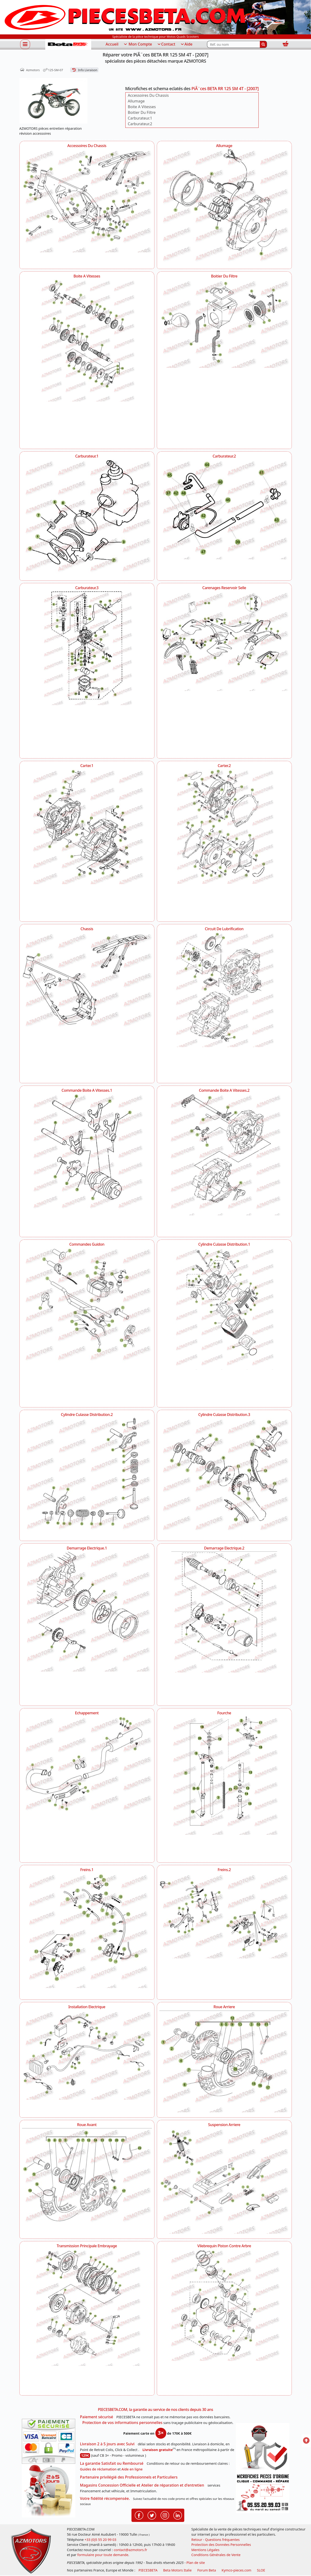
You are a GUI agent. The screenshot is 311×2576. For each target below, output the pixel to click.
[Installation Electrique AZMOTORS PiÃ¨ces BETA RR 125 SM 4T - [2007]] (87, 2055)
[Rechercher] (263, 44)
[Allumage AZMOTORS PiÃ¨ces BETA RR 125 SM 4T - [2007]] (224, 206)
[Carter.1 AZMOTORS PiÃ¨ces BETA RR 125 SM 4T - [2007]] (87, 835)
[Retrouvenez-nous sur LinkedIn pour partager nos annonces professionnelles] (177, 2515)
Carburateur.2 (140, 123)
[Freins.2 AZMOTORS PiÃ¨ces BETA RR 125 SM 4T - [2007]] (224, 1916)
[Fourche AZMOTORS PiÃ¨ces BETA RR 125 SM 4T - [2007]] (224, 1787)
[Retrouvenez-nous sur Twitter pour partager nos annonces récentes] (152, 2515)
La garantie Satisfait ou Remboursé (112, 2463)
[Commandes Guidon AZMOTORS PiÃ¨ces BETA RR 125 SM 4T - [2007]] (87, 1306)
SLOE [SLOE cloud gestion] (261, 2570)
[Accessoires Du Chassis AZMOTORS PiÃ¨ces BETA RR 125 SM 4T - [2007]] (87, 200)
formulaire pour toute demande (102, 2555)
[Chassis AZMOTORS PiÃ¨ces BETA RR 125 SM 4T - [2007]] (87, 981)
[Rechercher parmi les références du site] (233, 44)
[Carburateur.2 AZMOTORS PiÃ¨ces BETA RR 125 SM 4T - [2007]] (224, 510)
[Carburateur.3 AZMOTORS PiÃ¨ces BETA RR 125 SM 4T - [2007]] (87, 672)
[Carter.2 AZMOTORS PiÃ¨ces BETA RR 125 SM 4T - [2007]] (224, 843)
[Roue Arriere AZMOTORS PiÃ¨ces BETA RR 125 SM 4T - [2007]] (224, 2061)
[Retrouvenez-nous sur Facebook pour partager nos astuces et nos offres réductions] (139, 2515)
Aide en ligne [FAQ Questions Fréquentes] (132, 2469)
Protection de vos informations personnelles (122, 2422)
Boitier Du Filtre (142, 112)
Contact (166, 44)
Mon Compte (137, 44)
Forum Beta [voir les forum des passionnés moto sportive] (206, 2570)
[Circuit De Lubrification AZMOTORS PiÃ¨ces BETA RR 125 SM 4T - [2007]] (224, 1005)
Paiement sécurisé (96, 2416)
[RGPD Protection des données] (262, 2447)
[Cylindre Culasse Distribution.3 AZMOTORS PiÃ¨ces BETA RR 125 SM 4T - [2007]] (224, 1474)
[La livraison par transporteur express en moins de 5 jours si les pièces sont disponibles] (48, 2490)
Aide (186, 44)
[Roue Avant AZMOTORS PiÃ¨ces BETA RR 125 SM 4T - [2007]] (87, 2176)
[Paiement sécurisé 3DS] (48, 2441)
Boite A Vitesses (142, 106)
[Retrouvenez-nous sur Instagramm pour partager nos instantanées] (165, 2515)
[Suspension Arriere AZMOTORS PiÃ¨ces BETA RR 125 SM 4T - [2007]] (224, 2181)
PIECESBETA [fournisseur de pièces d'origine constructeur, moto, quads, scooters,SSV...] (148, 2570)
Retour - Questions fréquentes (215, 2539)
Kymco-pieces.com (236, 2570)
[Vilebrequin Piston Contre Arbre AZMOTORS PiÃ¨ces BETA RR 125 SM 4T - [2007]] (224, 2313)
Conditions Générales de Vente (216, 2555)
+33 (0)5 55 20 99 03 (100, 2539)
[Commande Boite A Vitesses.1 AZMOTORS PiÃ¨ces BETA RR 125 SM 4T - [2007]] (87, 1162)
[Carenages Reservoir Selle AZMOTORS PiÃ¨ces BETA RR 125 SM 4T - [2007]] (224, 641)
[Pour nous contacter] (262, 2492)
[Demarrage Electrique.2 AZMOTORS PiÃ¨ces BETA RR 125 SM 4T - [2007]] (224, 1626)
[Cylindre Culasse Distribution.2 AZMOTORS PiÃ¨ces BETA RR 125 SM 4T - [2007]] (87, 1477)
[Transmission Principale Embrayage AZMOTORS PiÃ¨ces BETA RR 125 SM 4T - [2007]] (87, 2320)
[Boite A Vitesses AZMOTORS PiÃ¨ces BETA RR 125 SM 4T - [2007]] (87, 361)
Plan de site (195, 2562)
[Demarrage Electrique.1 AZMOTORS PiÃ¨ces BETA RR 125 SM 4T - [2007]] (87, 1612)
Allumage (136, 101)
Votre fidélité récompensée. (105, 2498)
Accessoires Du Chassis (148, 95)
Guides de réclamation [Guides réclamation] (98, 2469)
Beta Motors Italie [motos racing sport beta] (177, 2570)
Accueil (112, 44)
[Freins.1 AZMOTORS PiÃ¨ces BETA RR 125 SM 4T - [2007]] (87, 1934)
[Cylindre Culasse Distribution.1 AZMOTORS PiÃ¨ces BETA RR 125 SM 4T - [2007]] (224, 1325)
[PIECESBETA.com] (68, 44)
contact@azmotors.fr (130, 2550)
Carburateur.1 (140, 118)
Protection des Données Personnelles (221, 2544)
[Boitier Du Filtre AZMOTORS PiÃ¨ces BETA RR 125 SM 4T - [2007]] (224, 323)
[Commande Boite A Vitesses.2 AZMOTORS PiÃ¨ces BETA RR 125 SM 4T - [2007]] (224, 1163)
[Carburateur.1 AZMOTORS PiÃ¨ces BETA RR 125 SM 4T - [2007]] (87, 518)
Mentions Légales (205, 2550)
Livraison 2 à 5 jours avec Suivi (107, 2444)
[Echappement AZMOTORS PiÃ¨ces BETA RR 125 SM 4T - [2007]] (87, 1764)
